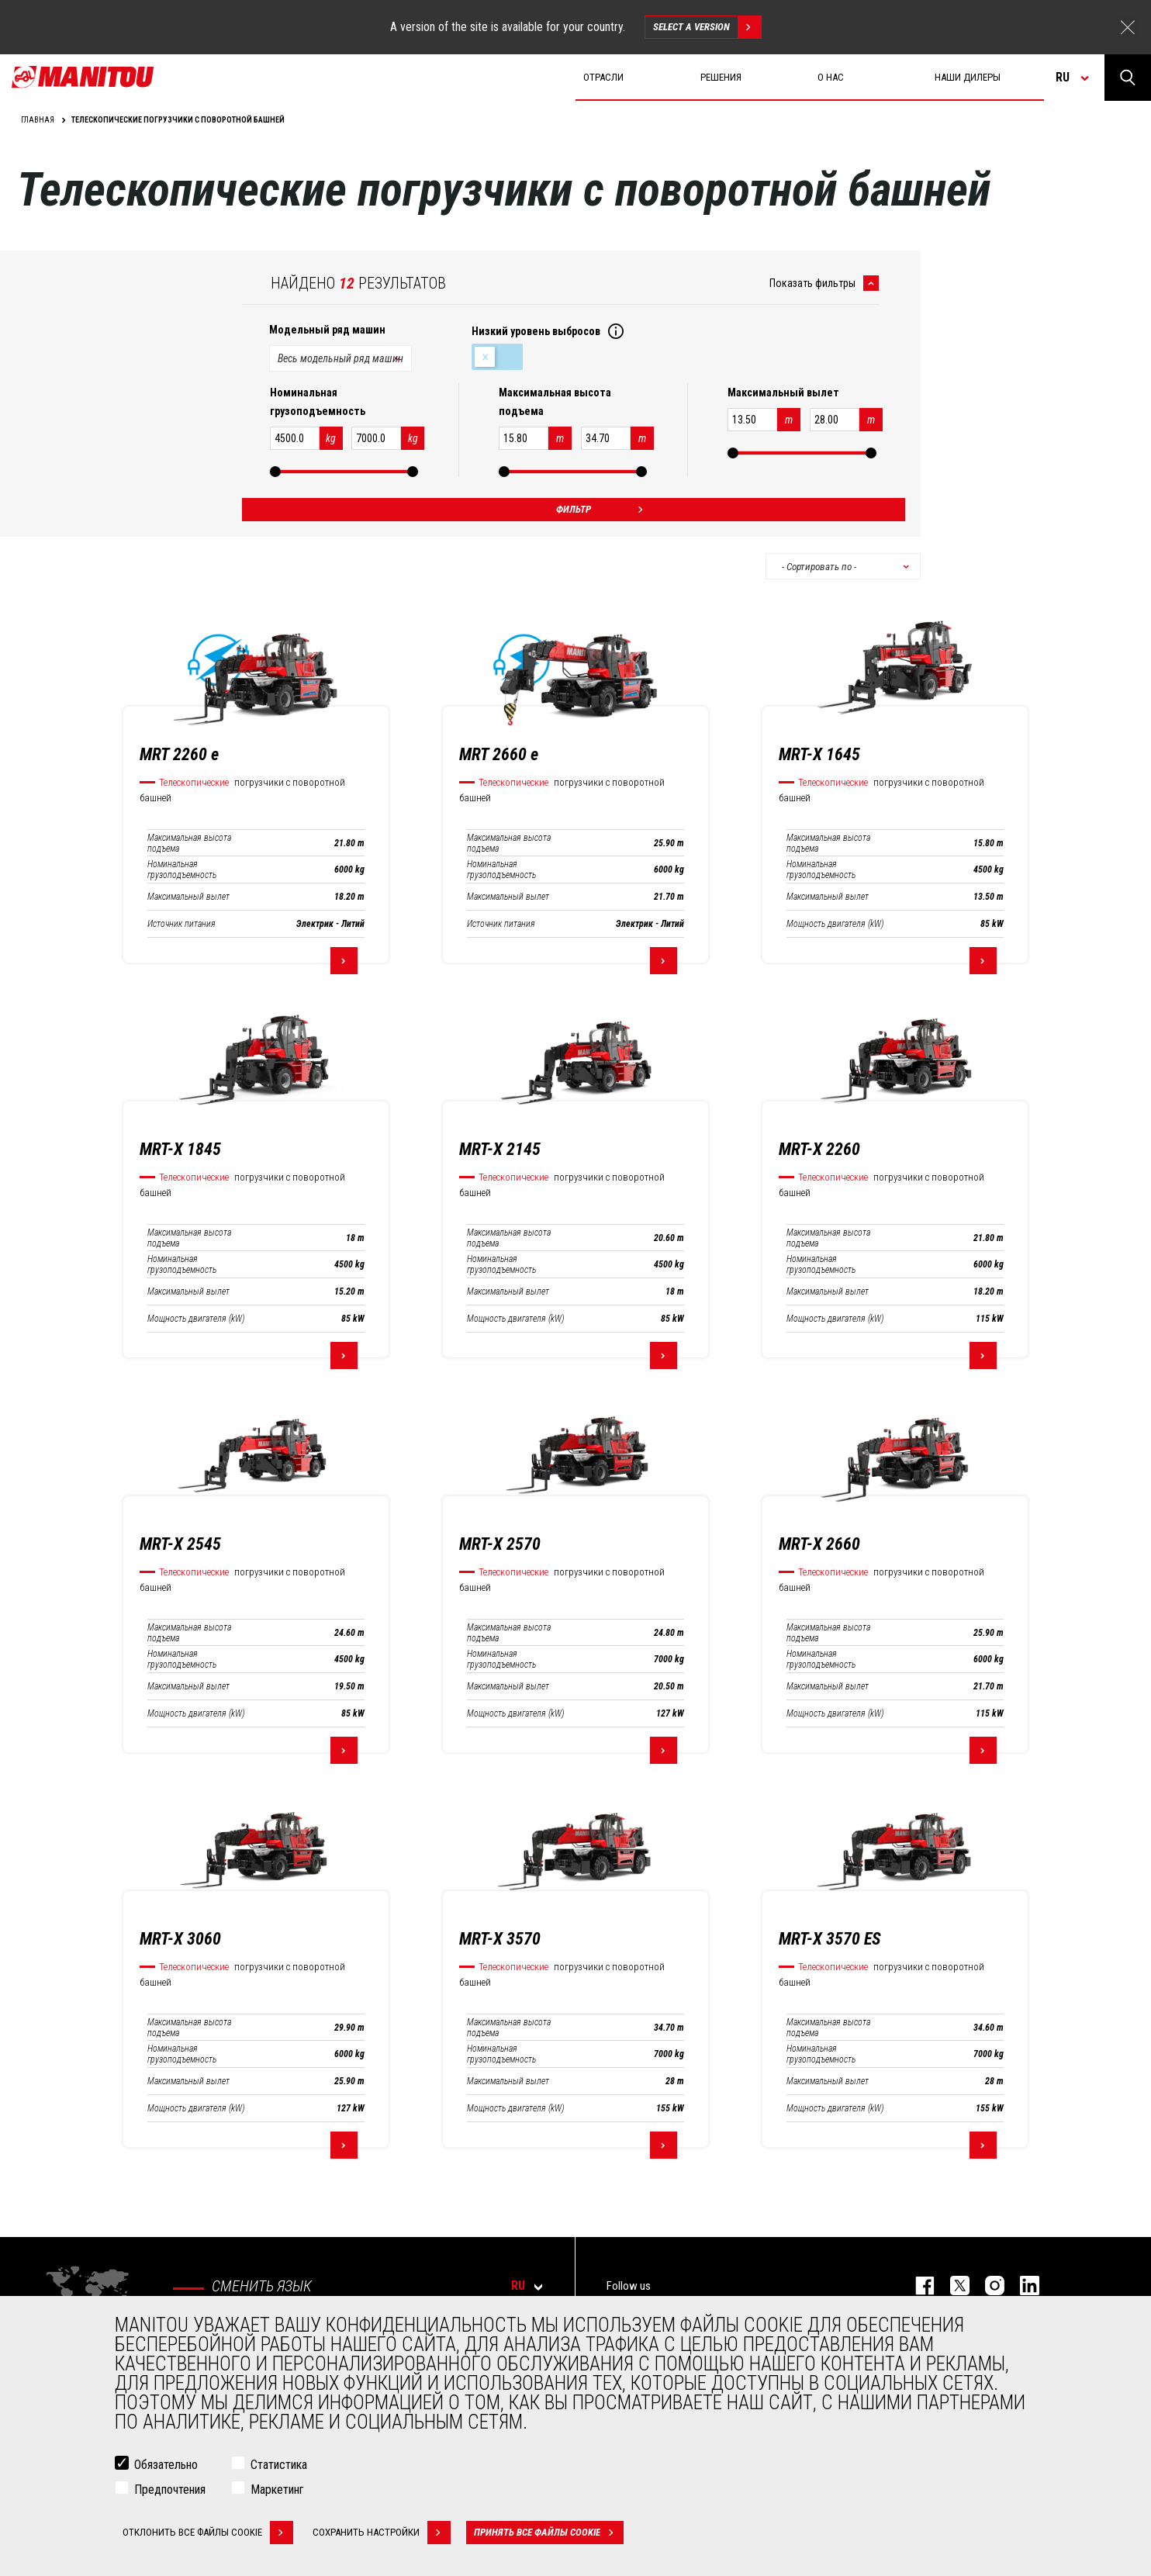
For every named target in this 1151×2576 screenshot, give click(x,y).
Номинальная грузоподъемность (181, 869)
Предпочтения (170, 2489)
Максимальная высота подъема (189, 843)
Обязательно (166, 2464)
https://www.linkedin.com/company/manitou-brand (1021, 2285)
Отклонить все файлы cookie (208, 2532)
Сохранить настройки (382, 2532)
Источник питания (181, 923)
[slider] (275, 471)
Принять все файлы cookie (549, 2532)
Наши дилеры (968, 77)
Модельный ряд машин (327, 329)
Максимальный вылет (188, 896)
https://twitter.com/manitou (952, 2285)
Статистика (279, 2464)
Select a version (707, 27)
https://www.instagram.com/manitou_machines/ (987, 2285)
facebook (917, 2285)
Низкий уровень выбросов (497, 357)
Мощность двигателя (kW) (834, 923)
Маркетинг (277, 2489)
